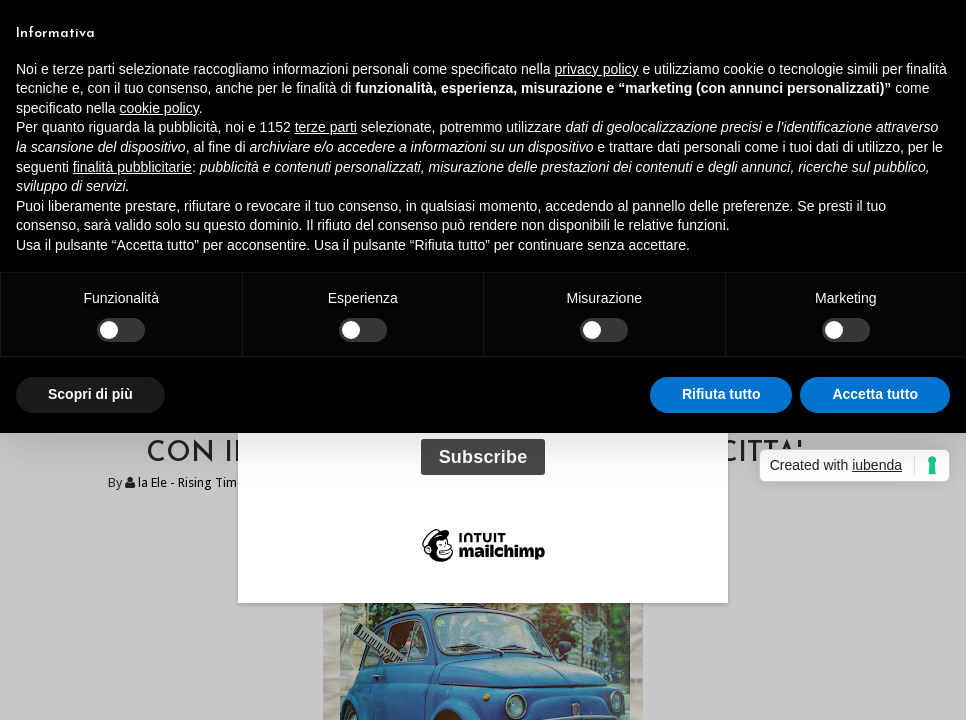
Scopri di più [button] (90, 394)
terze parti (326, 127)
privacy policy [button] (597, 69)
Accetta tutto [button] (875, 394)
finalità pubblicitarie (132, 167)
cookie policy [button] (159, 108)
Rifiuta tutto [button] (721, 394)
